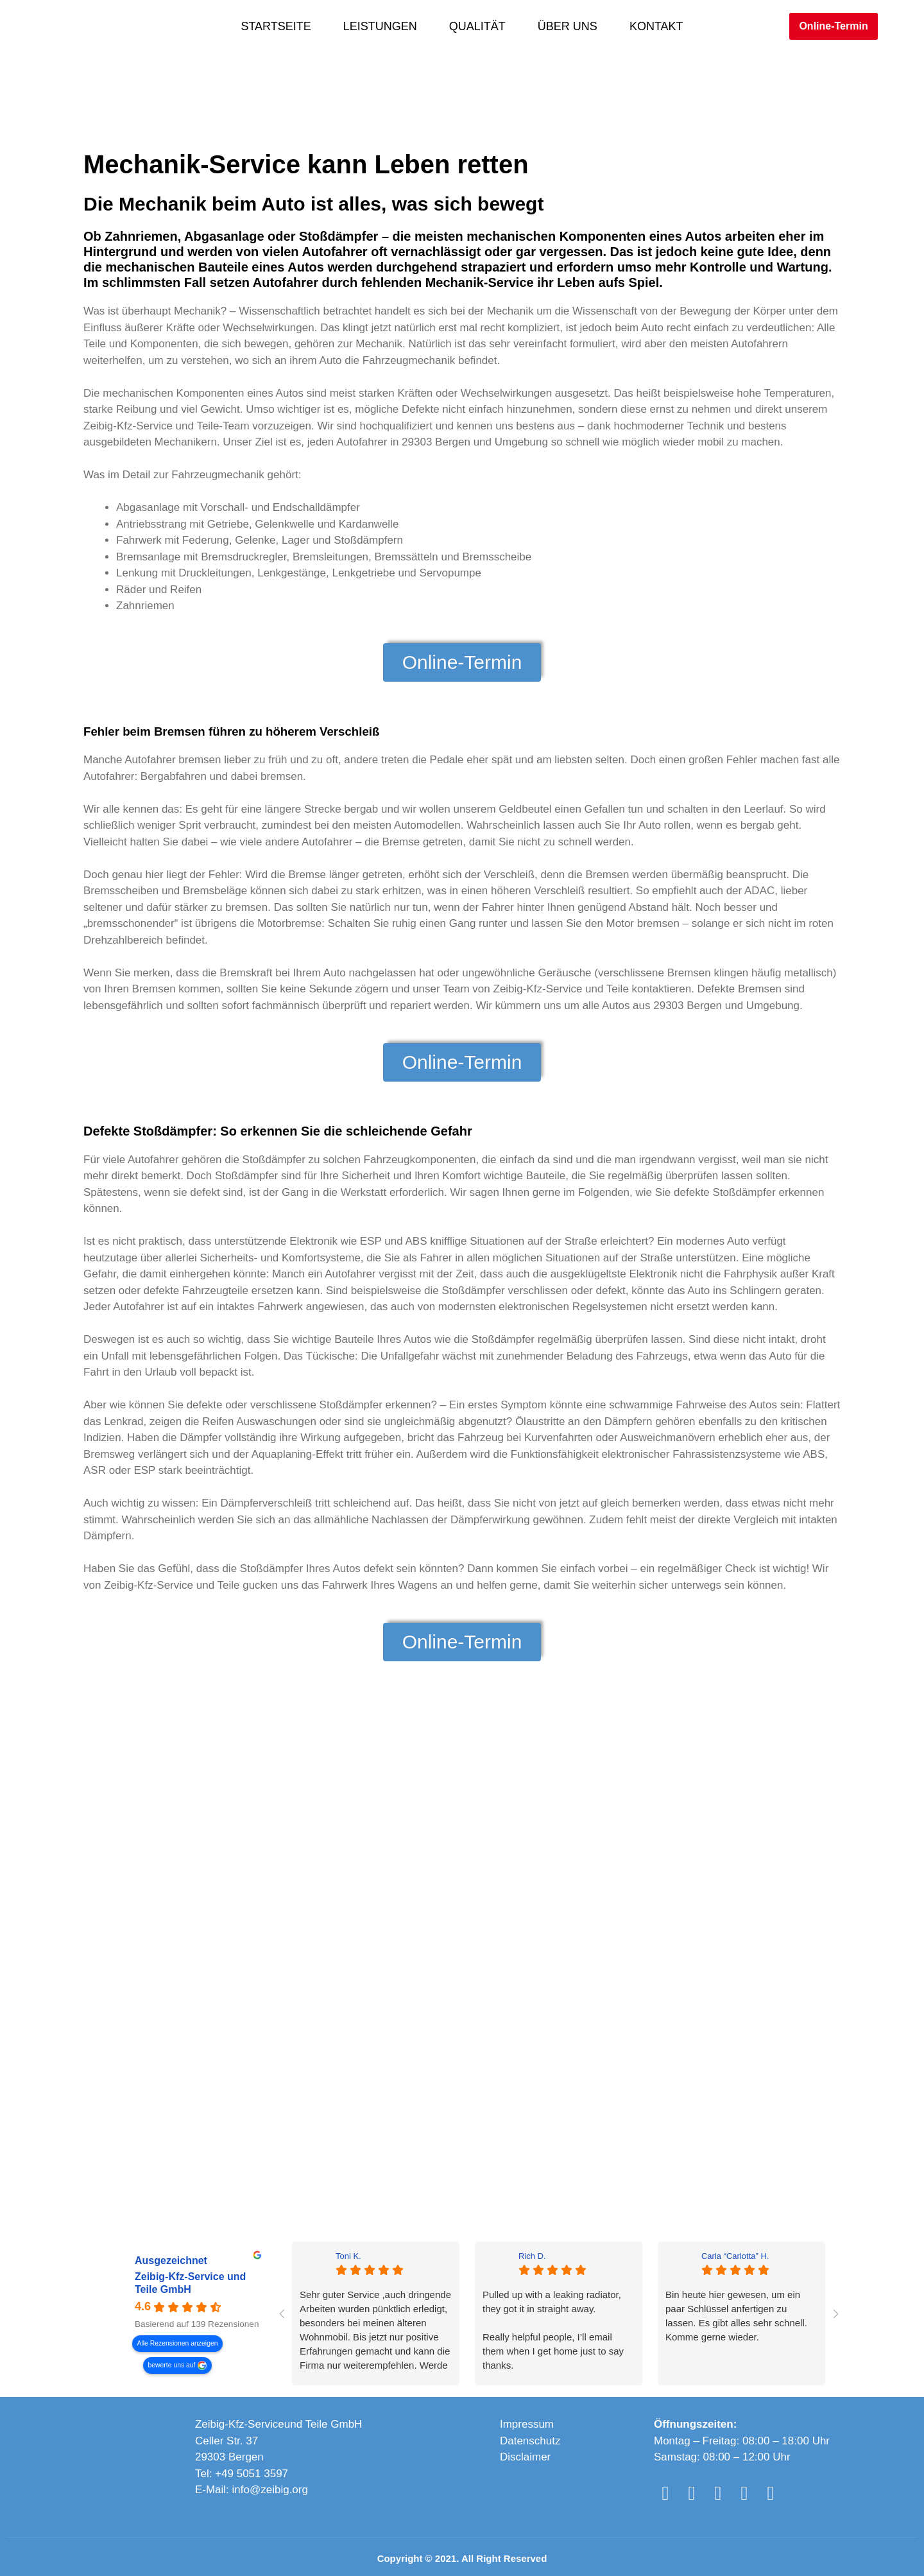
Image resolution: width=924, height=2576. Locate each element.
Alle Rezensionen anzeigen (177, 2343)
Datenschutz (530, 2441)
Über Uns (567, 26)
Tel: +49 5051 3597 (241, 2474)
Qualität (477, 26)
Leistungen (380, 26)
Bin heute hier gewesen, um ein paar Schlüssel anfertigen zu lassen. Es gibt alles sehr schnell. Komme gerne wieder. (736, 2315)
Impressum (527, 2424)
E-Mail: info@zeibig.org (251, 2490)
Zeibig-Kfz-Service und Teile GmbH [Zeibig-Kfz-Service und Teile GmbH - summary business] (190, 2283)
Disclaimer (525, 2457)
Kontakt (656, 26)
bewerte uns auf (172, 2365)
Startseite (276, 26)
